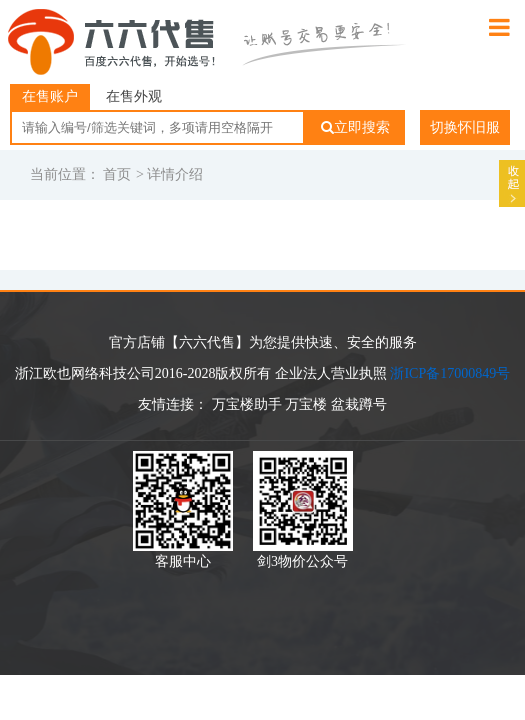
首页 (117, 174)
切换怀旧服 (465, 127)
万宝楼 (306, 404)
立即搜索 (355, 127)
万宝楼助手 (247, 404)
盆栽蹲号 (359, 404)
